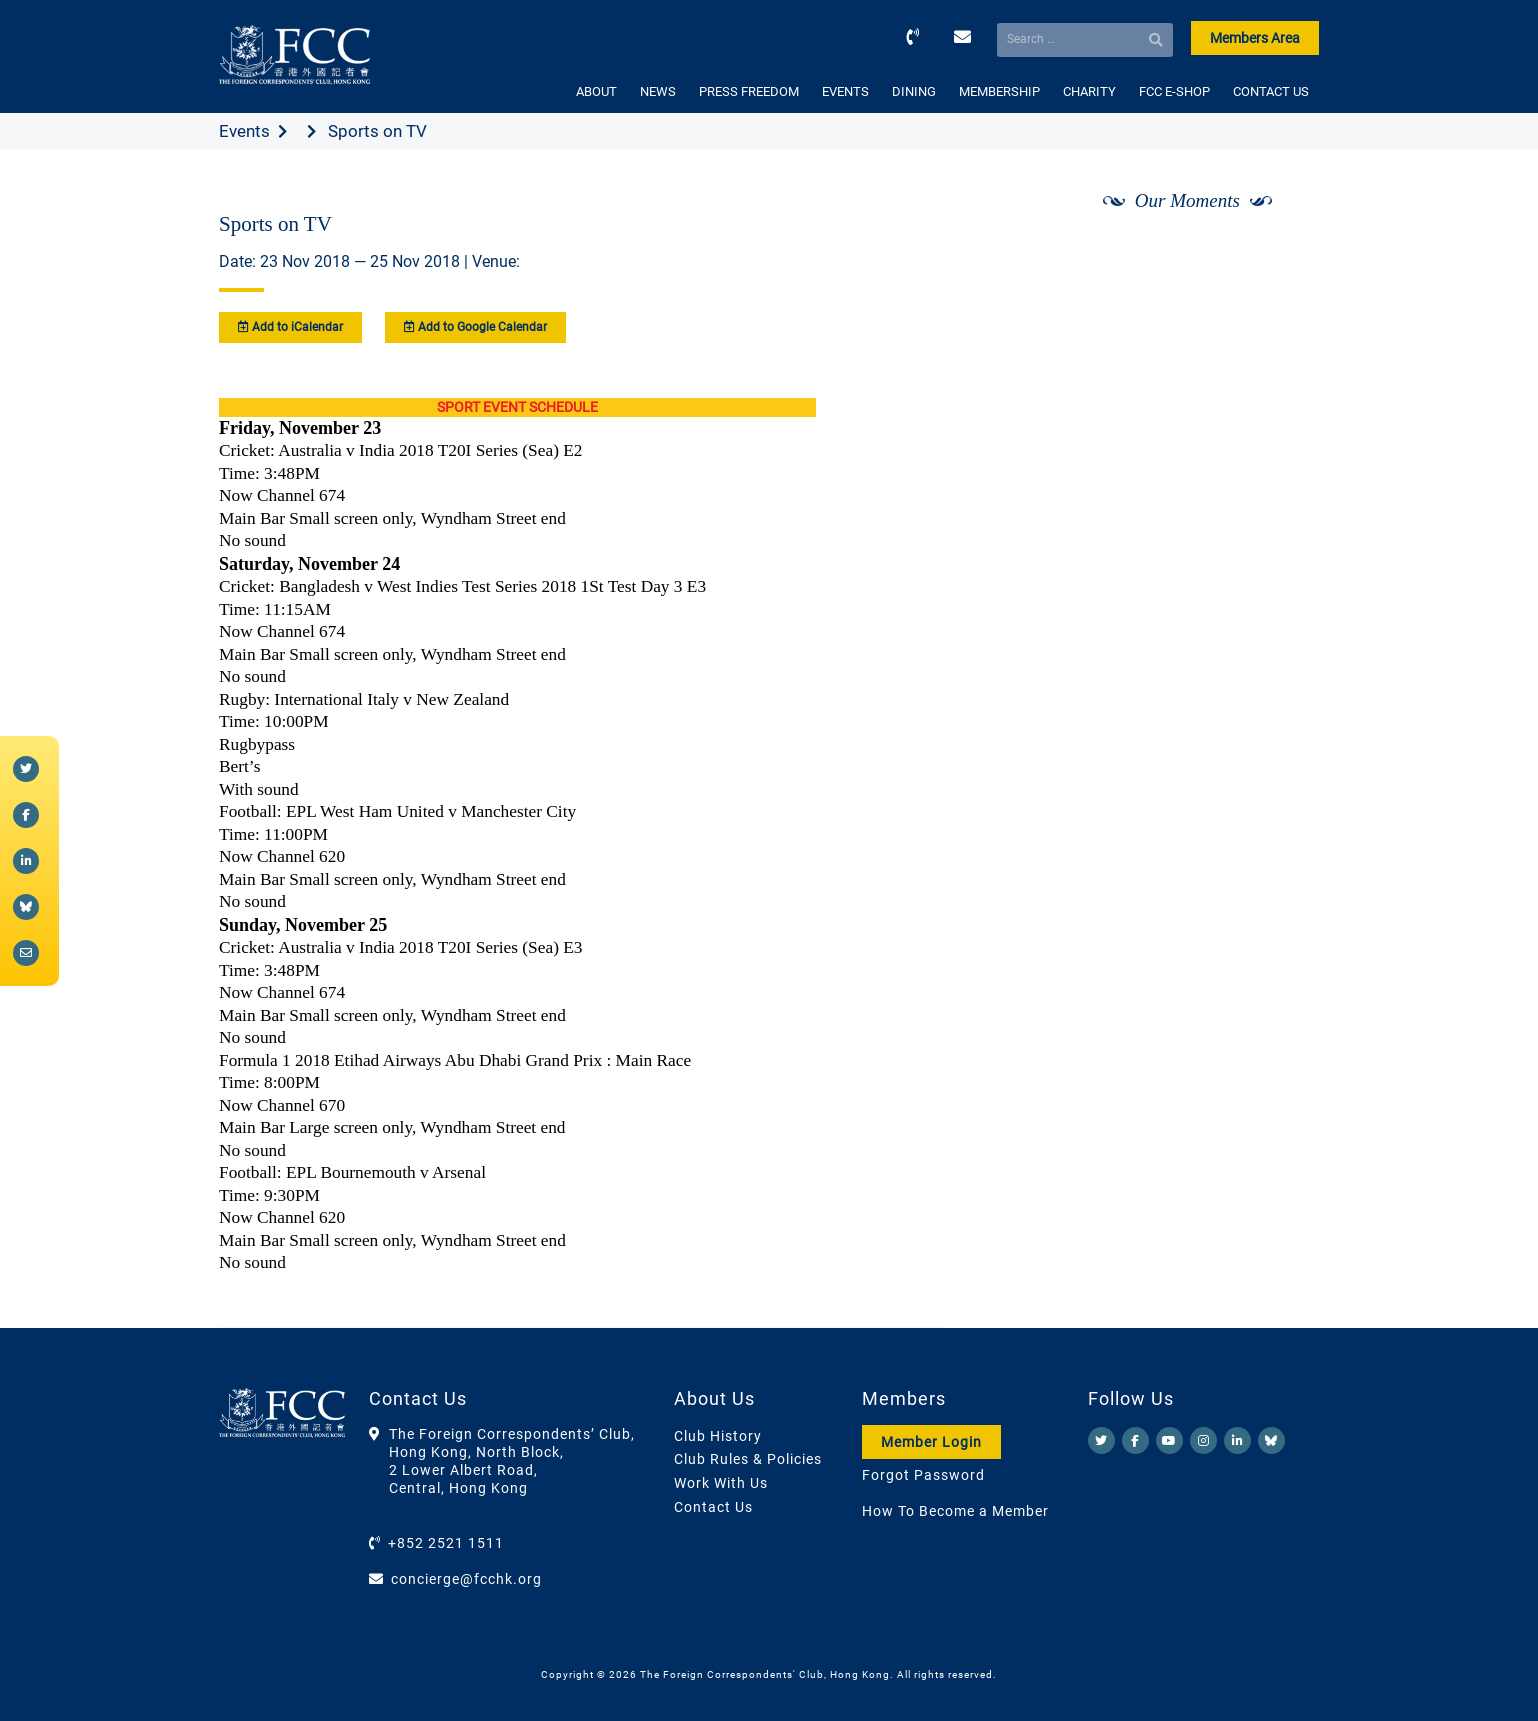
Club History (718, 1436)
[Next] (1282, 253)
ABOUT (596, 91)
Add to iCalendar (290, 327)
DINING (914, 91)
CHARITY (1089, 91)
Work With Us (721, 1483)
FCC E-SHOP (1174, 91)
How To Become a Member (955, 1511)
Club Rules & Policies (748, 1459)
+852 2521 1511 (446, 1543)
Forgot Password (923, 1475)
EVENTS (845, 91)
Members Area (1255, 38)
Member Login (931, 1442)
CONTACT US (1271, 91)
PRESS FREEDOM (749, 91)
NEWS (658, 91)
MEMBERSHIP (999, 91)
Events (244, 131)
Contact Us (713, 1507)
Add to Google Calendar (475, 327)
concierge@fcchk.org (466, 1579)
